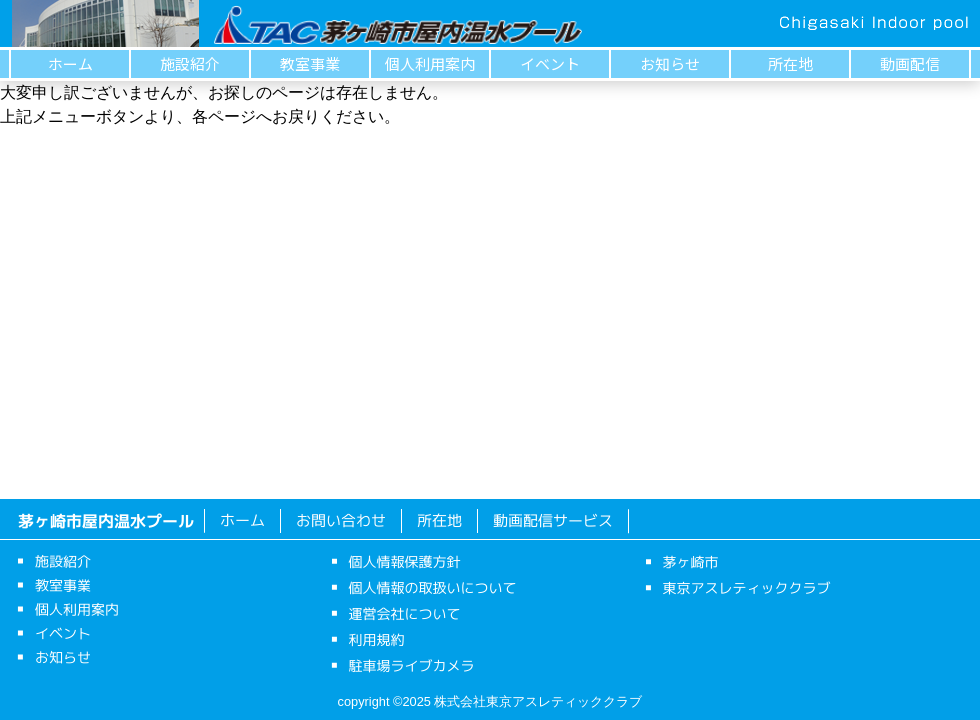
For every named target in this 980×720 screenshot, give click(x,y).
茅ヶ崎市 (691, 561)
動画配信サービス (553, 520)
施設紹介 (190, 63)
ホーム (70, 63)
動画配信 (910, 63)
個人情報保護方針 (405, 561)
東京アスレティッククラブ (747, 587)
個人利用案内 (430, 63)
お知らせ (670, 63)
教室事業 (310, 63)
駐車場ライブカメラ (411, 665)
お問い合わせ (341, 520)
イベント (550, 63)
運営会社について (405, 613)
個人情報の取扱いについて (433, 587)
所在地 (790, 63)
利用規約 (377, 639)
